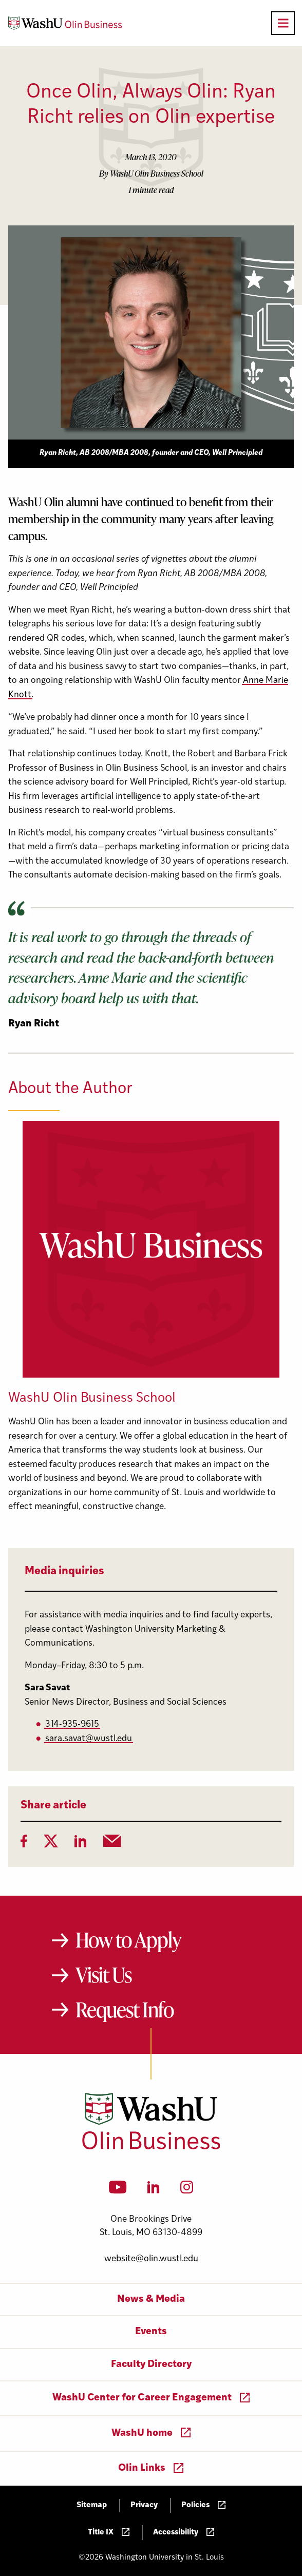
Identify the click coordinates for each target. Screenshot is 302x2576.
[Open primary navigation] (283, 23)
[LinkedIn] (80, 1844)
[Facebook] (24, 1844)
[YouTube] (118, 2190)
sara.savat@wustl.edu (88, 1738)
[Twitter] (51, 1844)
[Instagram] (186, 2190)
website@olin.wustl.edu (151, 2259)
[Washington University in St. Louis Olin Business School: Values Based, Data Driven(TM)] (151, 2147)
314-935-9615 (72, 1724)
